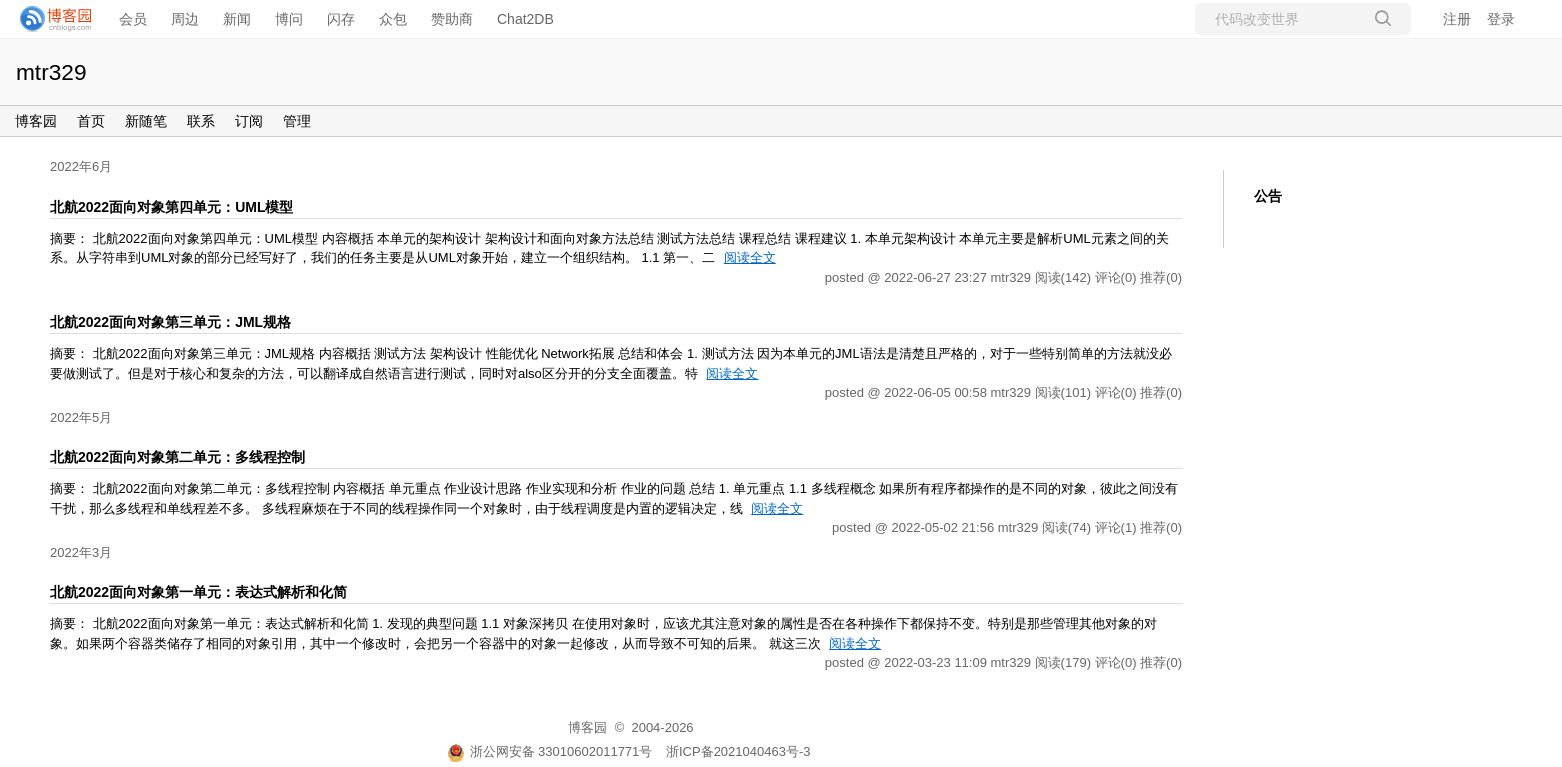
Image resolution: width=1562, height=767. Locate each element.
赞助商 (452, 19)
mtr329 (51, 72)
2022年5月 (81, 417)
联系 (201, 121)
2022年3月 (81, 552)
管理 (297, 121)
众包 (393, 19)
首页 (91, 121)
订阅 (249, 121)
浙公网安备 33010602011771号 (550, 751)
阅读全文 (750, 257)
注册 (1457, 19)
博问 (289, 19)
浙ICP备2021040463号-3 (738, 751)
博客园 (36, 121)
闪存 (341, 19)
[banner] (50, 19)
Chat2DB (525, 19)
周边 (185, 19)
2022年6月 (81, 166)
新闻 (237, 19)
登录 (1501, 19)
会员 (133, 19)
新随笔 (146, 121)
